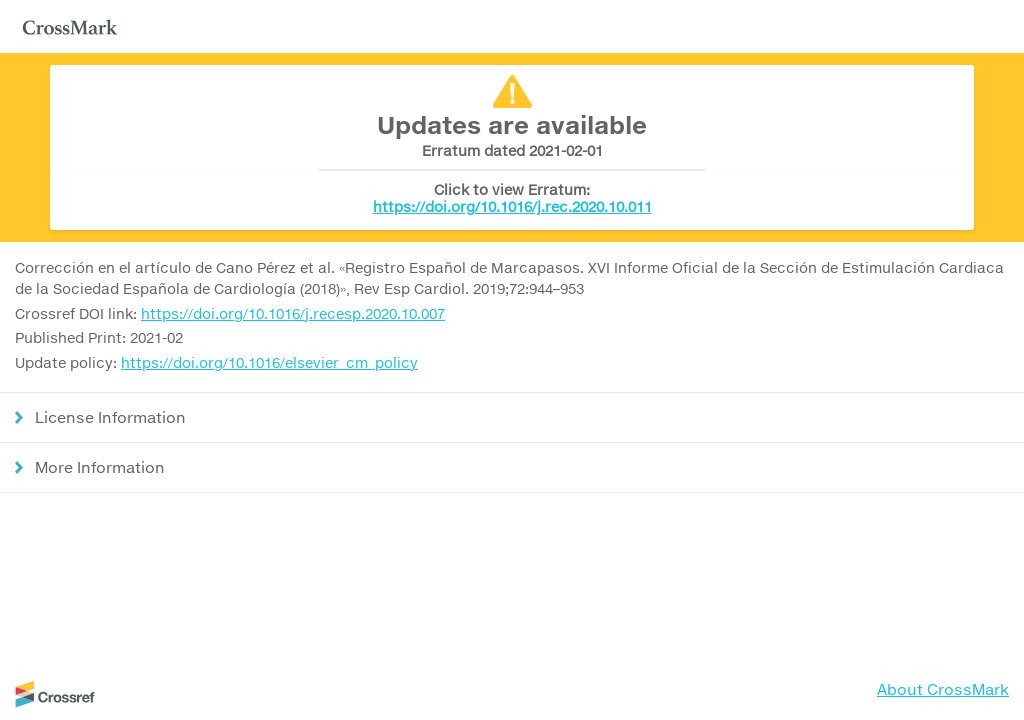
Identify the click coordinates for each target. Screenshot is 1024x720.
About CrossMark (943, 689)
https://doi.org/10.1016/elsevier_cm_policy (269, 362)
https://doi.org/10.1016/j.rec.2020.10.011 (512, 206)
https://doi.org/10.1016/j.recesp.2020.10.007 (293, 313)
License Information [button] (110, 417)
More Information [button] (100, 467)
